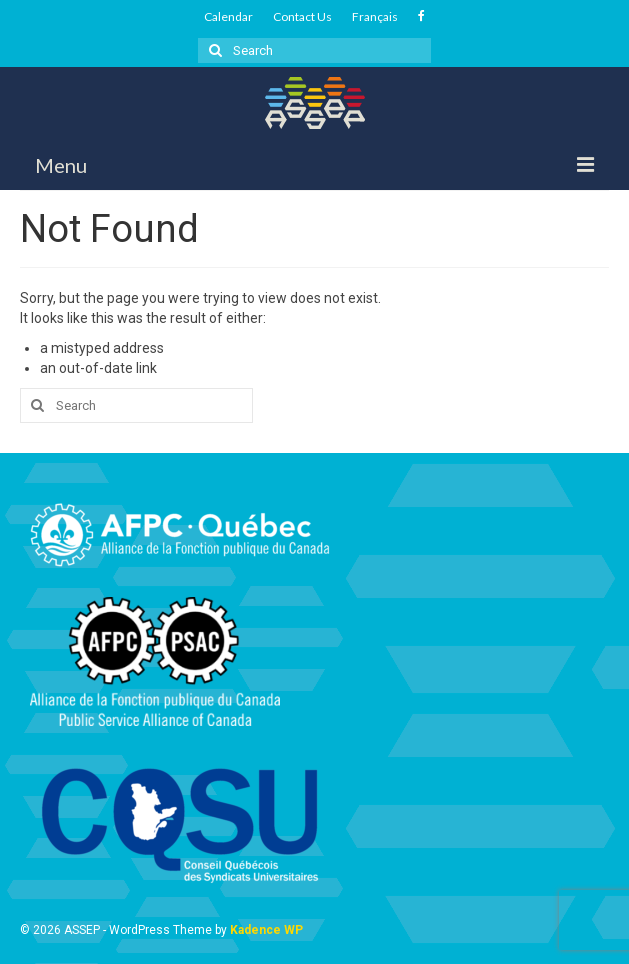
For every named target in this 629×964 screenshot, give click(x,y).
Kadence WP (266, 930)
